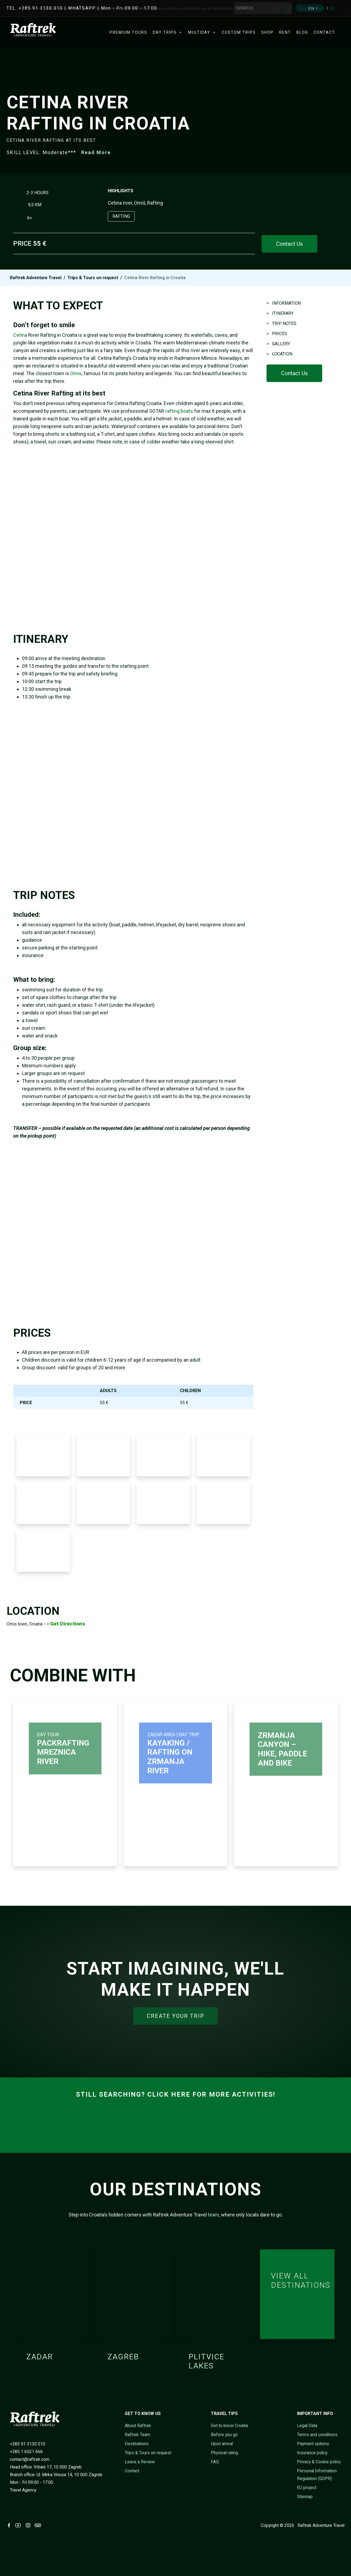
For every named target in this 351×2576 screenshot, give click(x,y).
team (213, 2215)
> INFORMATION (284, 303)
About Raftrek (138, 2425)
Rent (285, 32)
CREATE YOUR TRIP (175, 2016)
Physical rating (224, 2452)
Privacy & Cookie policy (319, 2461)
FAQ (215, 2461)
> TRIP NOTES (281, 323)
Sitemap (305, 2496)
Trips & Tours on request (92, 277)
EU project (306, 2487)
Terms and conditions (317, 2434)
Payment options (313, 2443)
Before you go (224, 2434)
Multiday (202, 32)
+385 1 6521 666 (26, 2451)
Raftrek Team (137, 2434)
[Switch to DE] (332, 8)
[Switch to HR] (323, 8)
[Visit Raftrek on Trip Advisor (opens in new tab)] (39, 2525)
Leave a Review (140, 2461)
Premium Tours (128, 32)
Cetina (20, 335)
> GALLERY (278, 343)
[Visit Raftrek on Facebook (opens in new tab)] (10, 2525)
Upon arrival (222, 2443)
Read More (96, 152)
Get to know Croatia (229, 2425)
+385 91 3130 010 (27, 2444)
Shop (267, 32)
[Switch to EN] (312, 8)
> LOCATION (279, 354)
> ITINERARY (280, 313)
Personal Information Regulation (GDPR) (317, 2474)
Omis (76, 373)
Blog (302, 32)
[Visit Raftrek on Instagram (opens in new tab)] (29, 2525)
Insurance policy (312, 2452)
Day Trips (168, 32)
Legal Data (307, 2425)
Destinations (137, 2443)
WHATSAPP (82, 8)
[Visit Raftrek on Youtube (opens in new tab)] (19, 2525)
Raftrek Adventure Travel (35, 277)
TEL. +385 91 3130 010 (35, 8)
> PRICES (277, 333)
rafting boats (179, 411)
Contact (324, 32)
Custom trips (239, 32)
